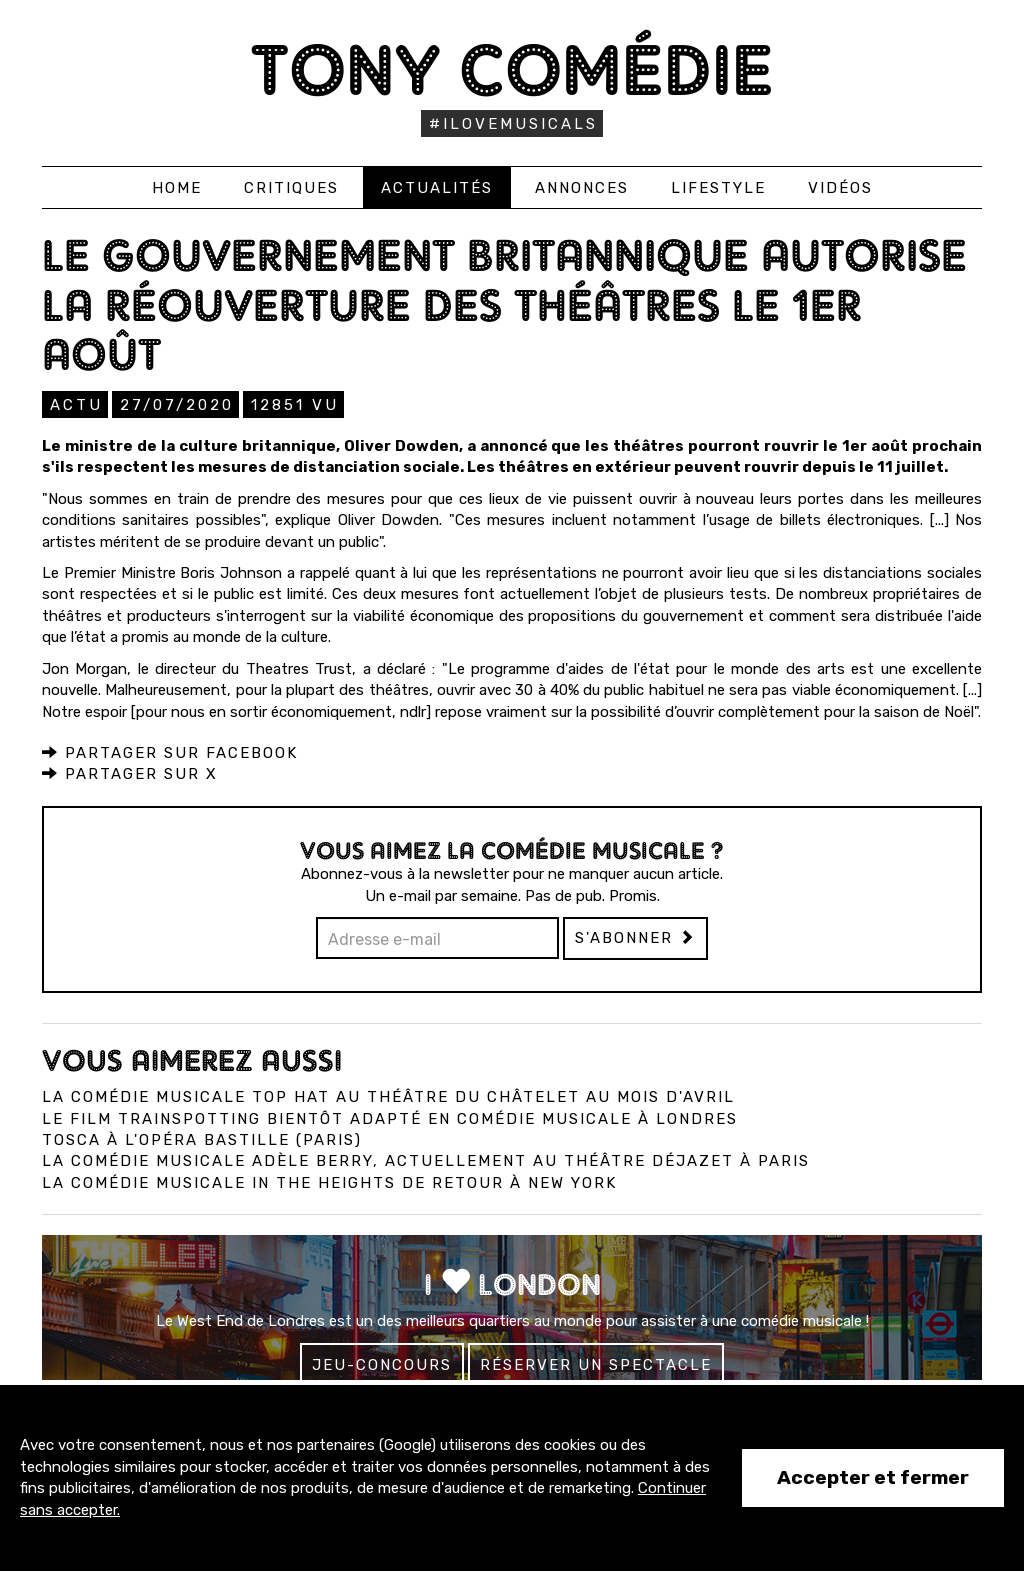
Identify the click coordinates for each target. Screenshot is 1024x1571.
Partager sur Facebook (170, 753)
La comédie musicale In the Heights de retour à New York (329, 1183)
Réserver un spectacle (596, 1365)
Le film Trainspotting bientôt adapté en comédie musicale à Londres (390, 1119)
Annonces (582, 188)
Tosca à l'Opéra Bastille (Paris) (202, 1140)
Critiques (291, 188)
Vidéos (840, 188)
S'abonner (635, 938)
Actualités (437, 188)
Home (177, 188)
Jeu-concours (382, 1365)
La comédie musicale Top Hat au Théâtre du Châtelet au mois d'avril (388, 1097)
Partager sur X (130, 774)
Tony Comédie (512, 69)
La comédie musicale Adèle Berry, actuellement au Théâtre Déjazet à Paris (426, 1161)
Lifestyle (718, 188)
